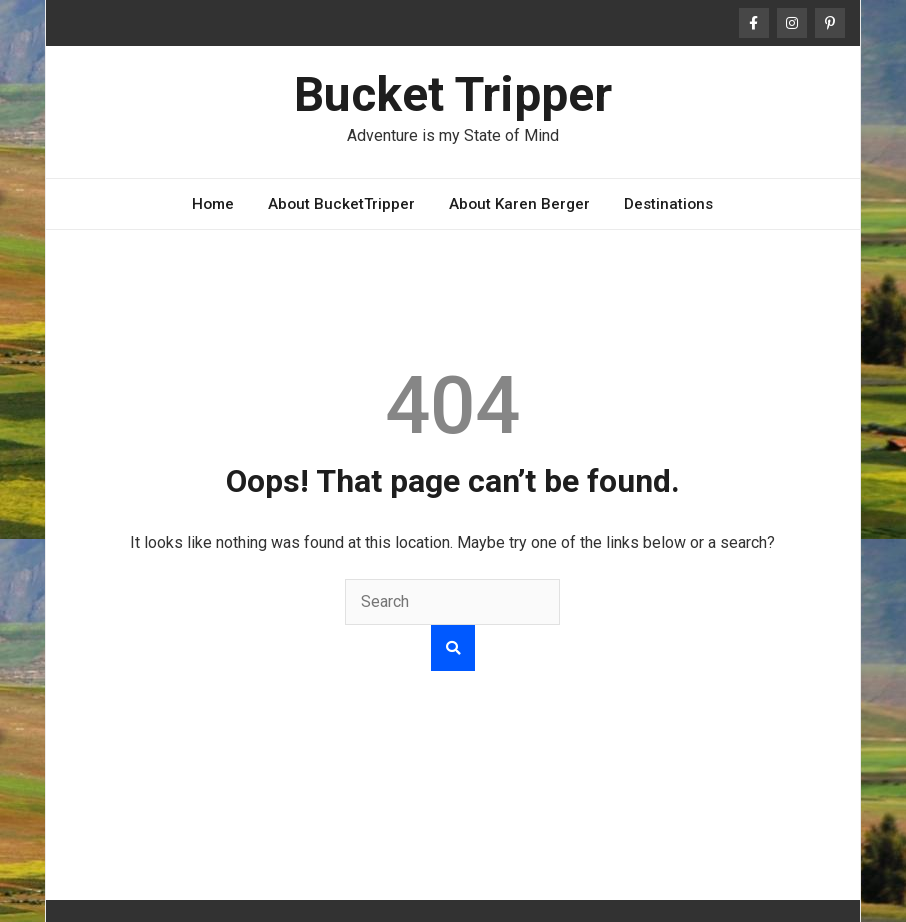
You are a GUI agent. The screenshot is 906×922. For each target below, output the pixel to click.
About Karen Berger (519, 204)
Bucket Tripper (453, 94)
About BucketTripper (341, 204)
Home (213, 204)
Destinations (668, 204)
